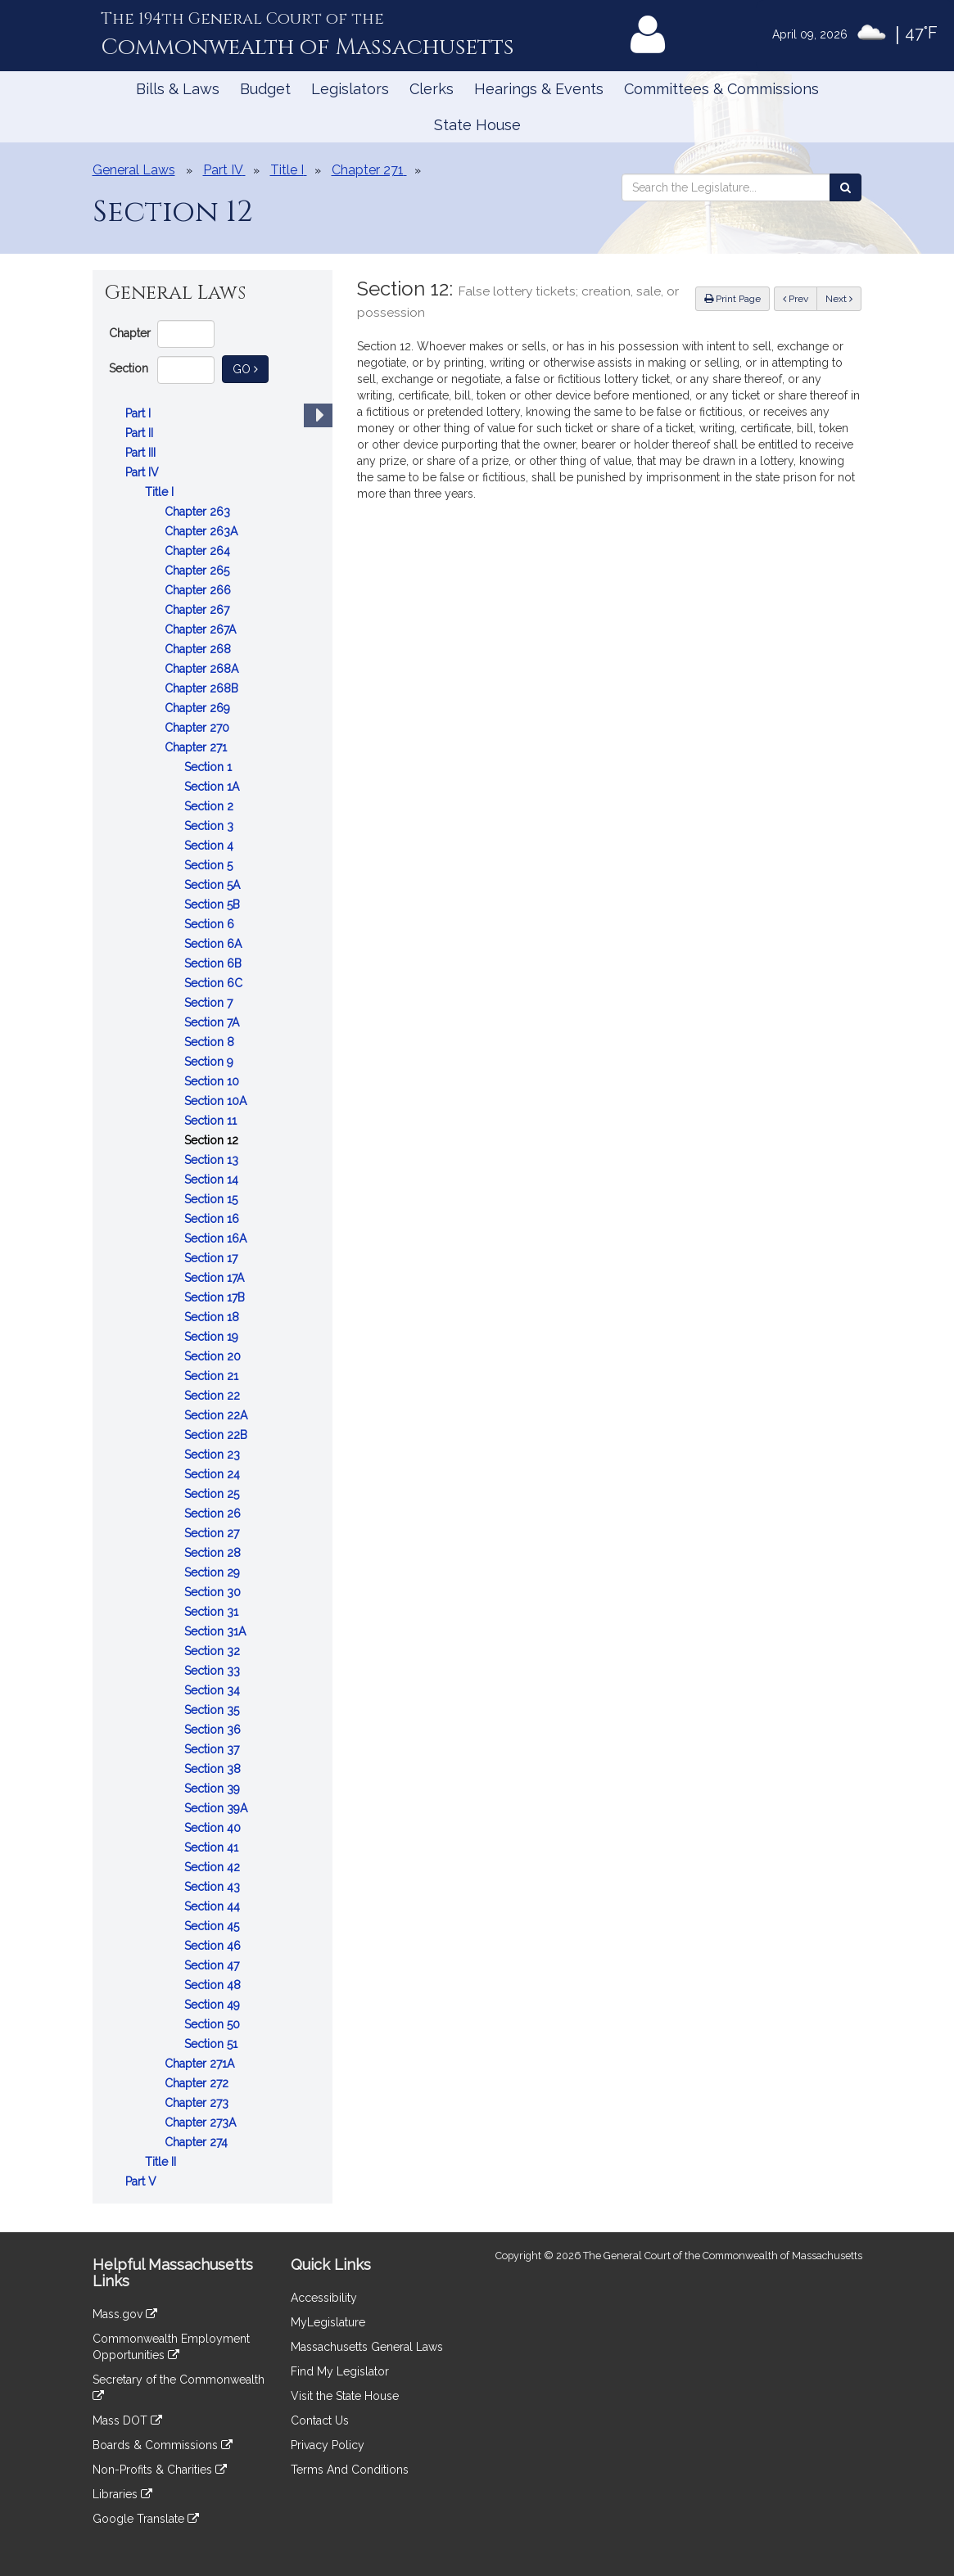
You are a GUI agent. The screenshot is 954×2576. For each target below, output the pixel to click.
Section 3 (210, 826)
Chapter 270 (199, 728)
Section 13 (213, 1160)
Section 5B (213, 904)
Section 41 (213, 1847)
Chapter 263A (203, 531)
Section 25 (213, 1494)
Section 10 (213, 1081)
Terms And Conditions (350, 2469)
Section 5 (210, 865)
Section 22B (217, 1435)
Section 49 (213, 2004)
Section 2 (210, 806)
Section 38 (214, 1769)
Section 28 (214, 1553)
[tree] (212, 1297)
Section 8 (210, 1042)
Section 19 (213, 1337)
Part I (139, 413)
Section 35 (213, 1710)
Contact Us (320, 2420)
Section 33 (213, 1670)
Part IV (143, 472)
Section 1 (209, 767)
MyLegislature (328, 2322)
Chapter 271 (197, 747)
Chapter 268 (199, 649)
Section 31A (216, 1631)
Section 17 (212, 1258)
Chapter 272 (198, 2083)
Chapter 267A (202, 629)
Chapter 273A (202, 2122)
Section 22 (213, 1395)
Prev (800, 298)
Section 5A (213, 885)
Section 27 (213, 1533)
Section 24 (213, 1474)
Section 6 (210, 924)
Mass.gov (125, 2314)
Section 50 (213, 2024)
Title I (161, 492)
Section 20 (214, 1356)
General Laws (134, 170)
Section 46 (214, 1946)
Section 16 (213, 1219)
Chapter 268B (203, 688)
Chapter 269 (199, 708)
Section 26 (214, 1513)
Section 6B (214, 963)
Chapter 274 (198, 2142)
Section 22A (217, 1415)
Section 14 (213, 1179)
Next (838, 299)
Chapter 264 (199, 551)
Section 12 (213, 1140)
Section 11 (212, 1120)
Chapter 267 (199, 610)
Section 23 (213, 1454)
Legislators (350, 88)
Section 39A (217, 1808)
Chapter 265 (199, 570)
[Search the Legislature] (845, 187)
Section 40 (214, 1828)
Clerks (431, 88)
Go (251, 368)
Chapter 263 (199, 511)
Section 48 (214, 1985)
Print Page (732, 299)
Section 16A (217, 1238)
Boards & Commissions (163, 2445)
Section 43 (213, 1887)
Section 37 (213, 1749)
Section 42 (213, 1867)
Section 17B (216, 1297)
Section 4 (210, 845)
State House (477, 124)
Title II (162, 2162)
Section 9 (210, 1061)
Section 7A (213, 1022)
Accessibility (324, 2297)
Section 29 (213, 1572)
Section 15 (212, 1199)
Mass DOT (127, 2420)
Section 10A (217, 1101)
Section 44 (213, 1906)
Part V (142, 2181)
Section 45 (213, 1926)
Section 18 (213, 1317)
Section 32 (213, 1651)
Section (128, 368)
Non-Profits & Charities (160, 2469)
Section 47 (213, 1965)
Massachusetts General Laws (367, 2346)
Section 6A (214, 944)
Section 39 (213, 1788)
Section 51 (212, 2044)
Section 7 (210, 1003)
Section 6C (215, 983)
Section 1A (213, 786)
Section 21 (213, 1376)
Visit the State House (345, 2395)
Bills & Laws (177, 88)
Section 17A (215, 1278)
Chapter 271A (201, 2063)
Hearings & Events (539, 88)
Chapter (130, 333)
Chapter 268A (203, 669)
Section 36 (214, 1729)
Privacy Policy (327, 2445)
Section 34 (213, 1690)
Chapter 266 (199, 590)
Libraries (122, 2494)
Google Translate (146, 2518)
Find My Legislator (340, 2371)
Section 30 (214, 1592)
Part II (140, 433)
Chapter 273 (198, 2103)
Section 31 (213, 1612)
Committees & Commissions (721, 88)
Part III (142, 452)
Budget (265, 88)
